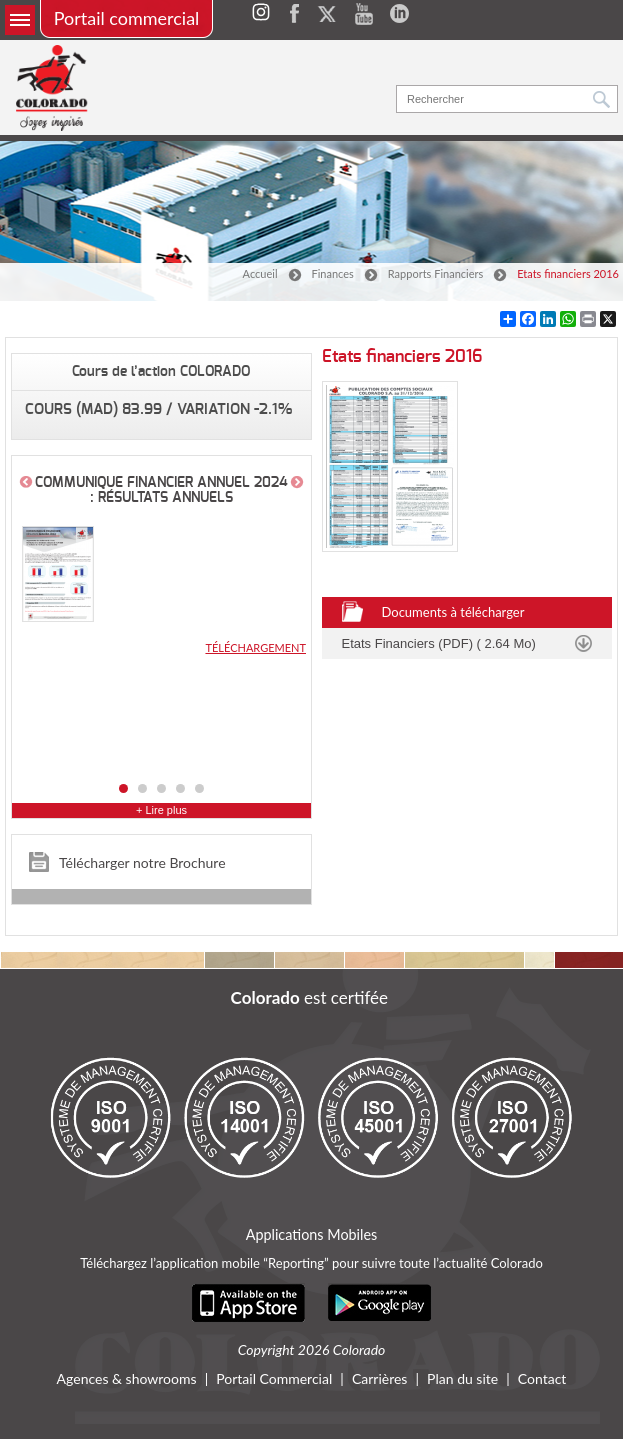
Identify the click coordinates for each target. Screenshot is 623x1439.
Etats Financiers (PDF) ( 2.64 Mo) (439, 643)
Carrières (380, 1379)
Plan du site (462, 1379)
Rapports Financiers (435, 273)
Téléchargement (255, 647)
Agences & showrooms (127, 1379)
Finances (333, 273)
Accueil (260, 273)
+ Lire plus (161, 810)
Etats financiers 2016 (568, 273)
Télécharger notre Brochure (142, 862)
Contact (542, 1379)
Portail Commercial (274, 1379)
